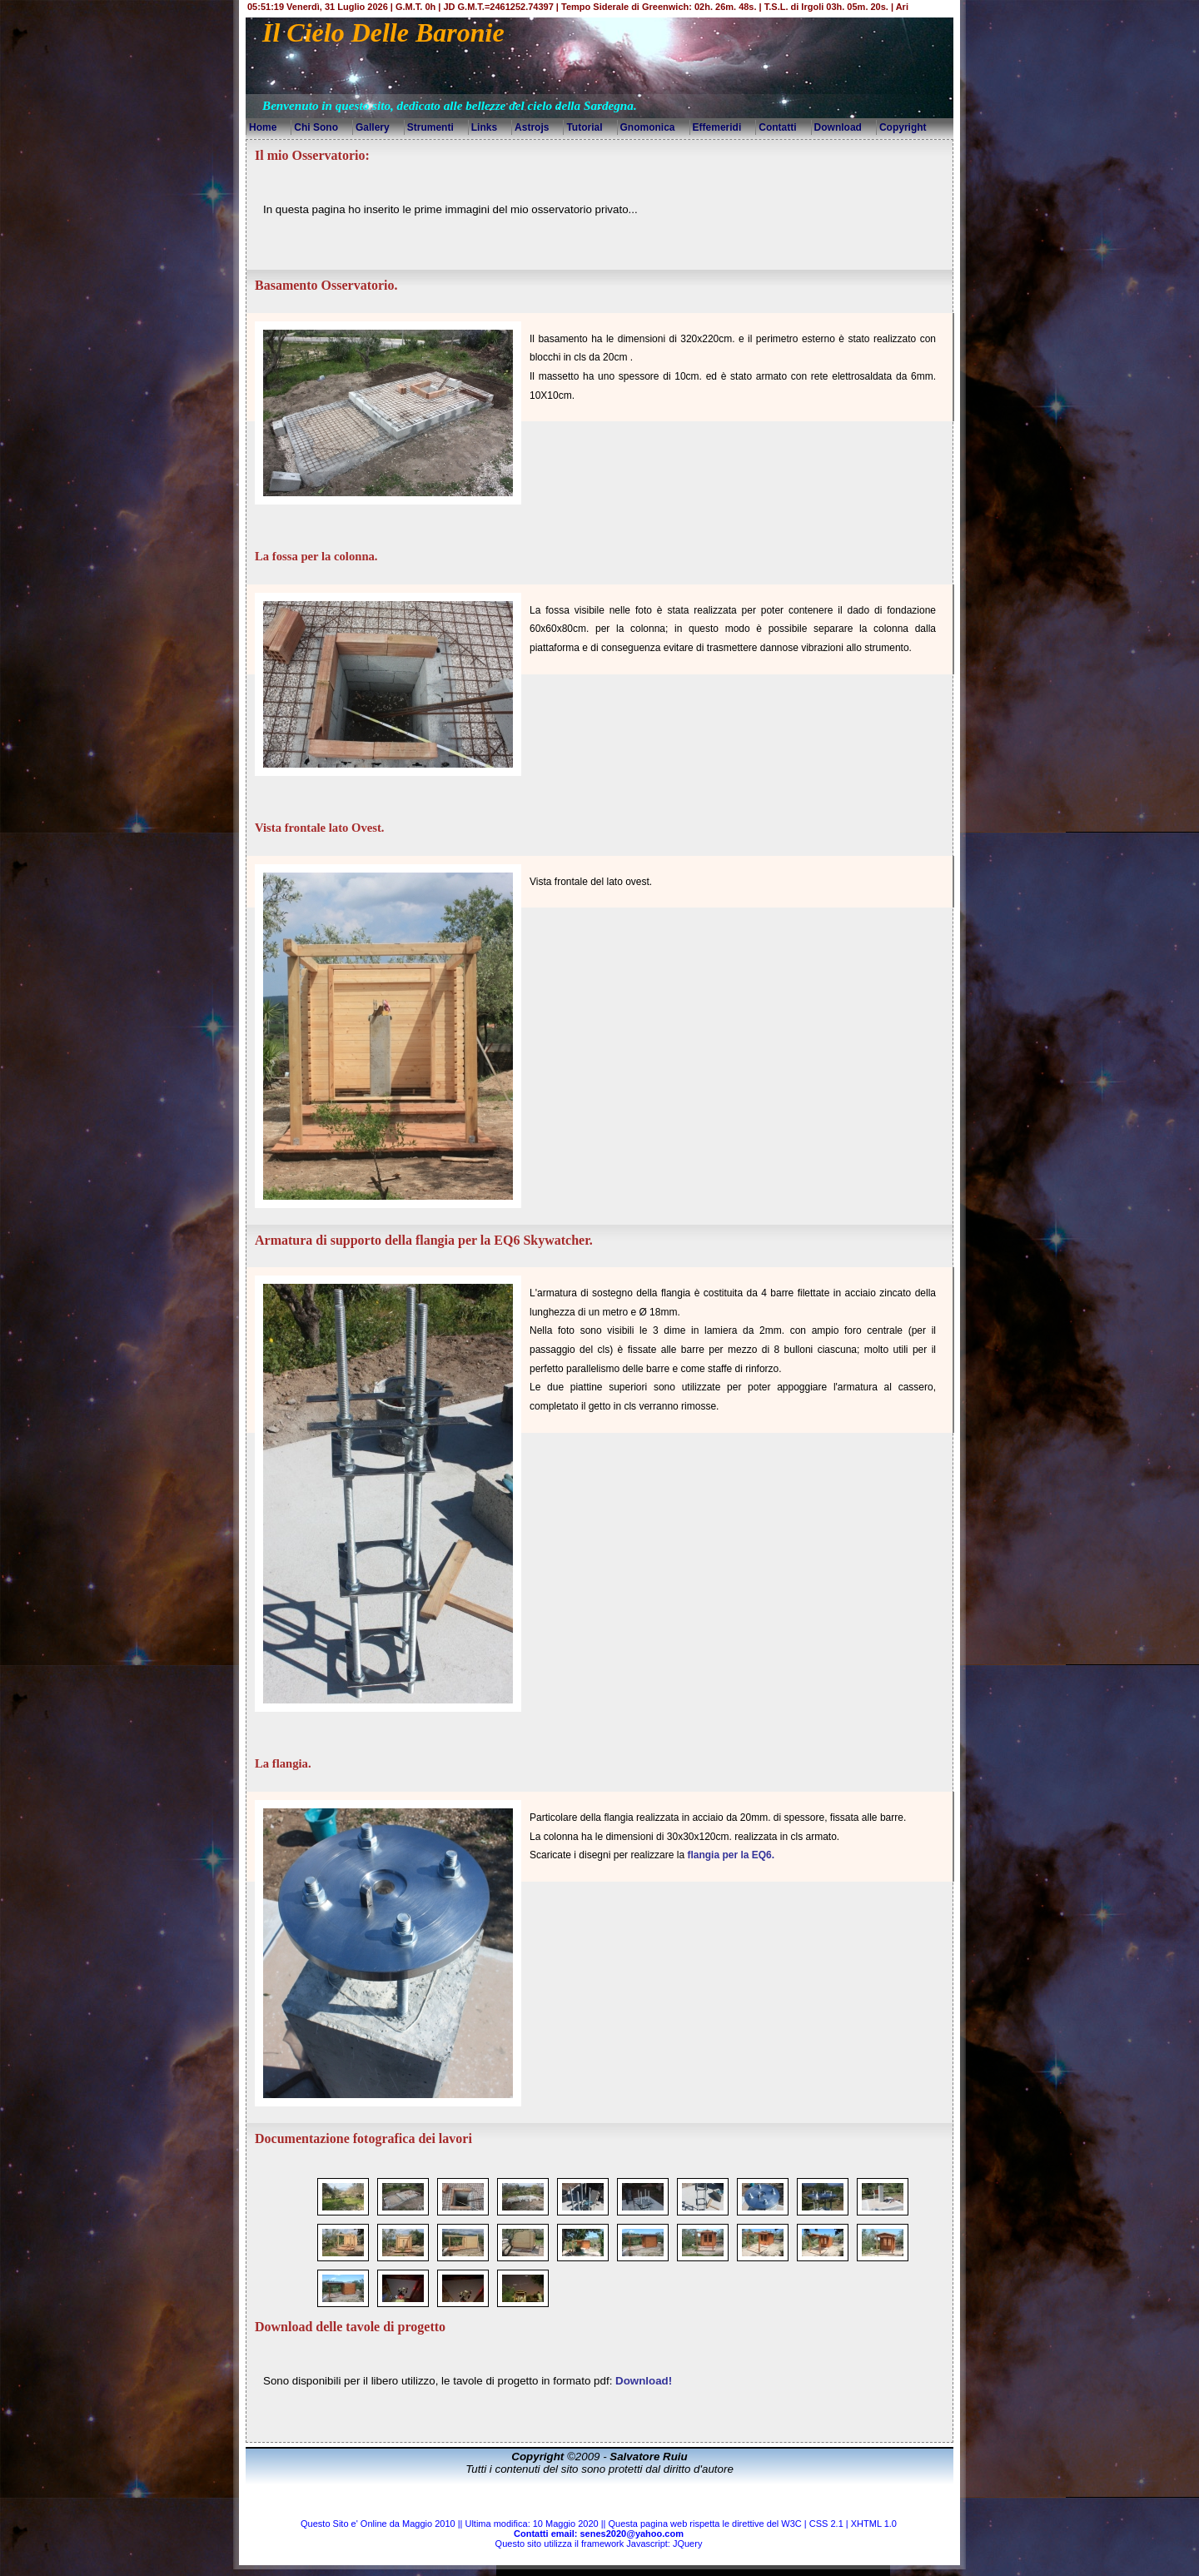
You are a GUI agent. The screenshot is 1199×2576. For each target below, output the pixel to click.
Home (262, 127)
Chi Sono (316, 127)
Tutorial (584, 127)
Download (838, 127)
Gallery (373, 127)
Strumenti (430, 127)
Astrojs (532, 127)
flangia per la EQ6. (730, 1855)
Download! (643, 2381)
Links (484, 127)
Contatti (777, 127)
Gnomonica (647, 127)
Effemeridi (717, 127)
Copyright (903, 127)
